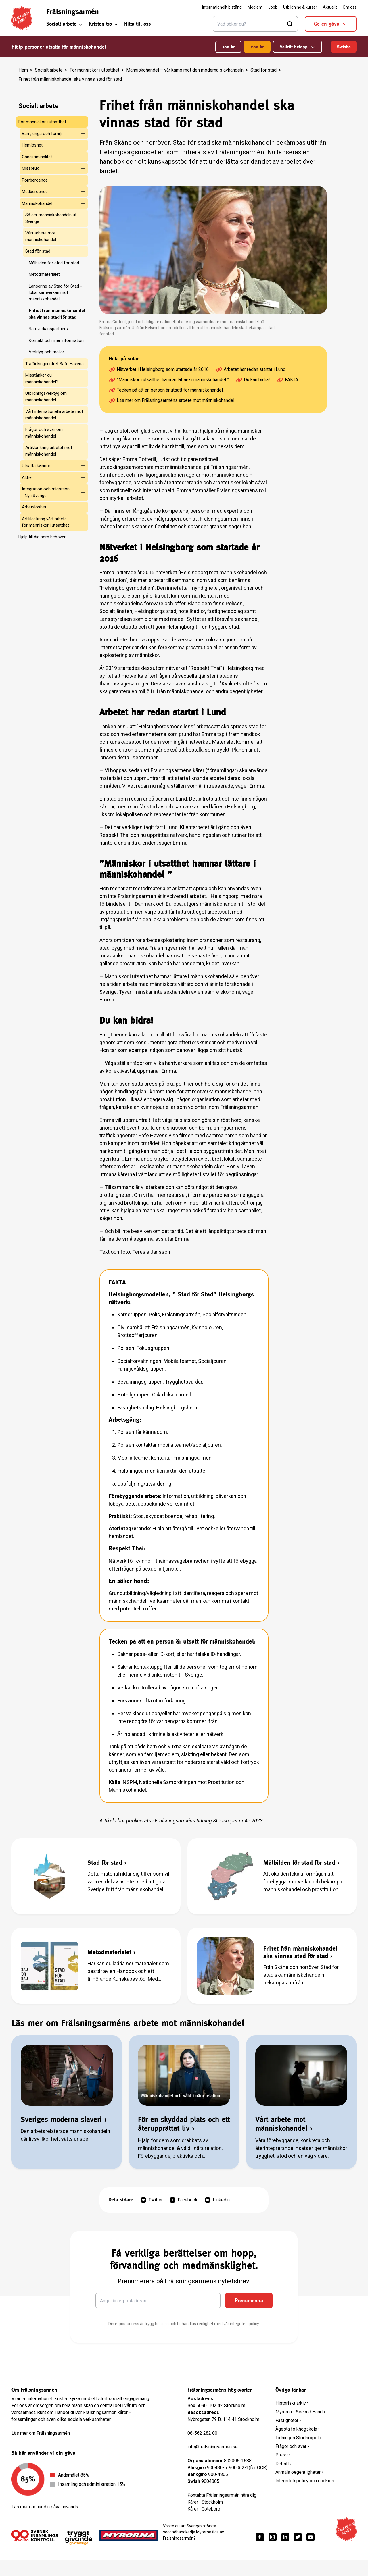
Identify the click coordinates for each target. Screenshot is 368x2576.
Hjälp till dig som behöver (42, 537)
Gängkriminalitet (37, 156)
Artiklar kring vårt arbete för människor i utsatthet (45, 522)
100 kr (228, 46)
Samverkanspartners (48, 328)
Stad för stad (263, 70)
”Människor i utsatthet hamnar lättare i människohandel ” (169, 379)
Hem (23, 70)
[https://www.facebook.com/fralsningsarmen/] (260, 2537)
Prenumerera (249, 2300)
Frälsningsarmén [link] (72, 11)
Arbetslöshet (34, 507)
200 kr (257, 46)
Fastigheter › (288, 2420)
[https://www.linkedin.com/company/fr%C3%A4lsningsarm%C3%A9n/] (285, 2537)
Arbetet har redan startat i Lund (250, 369)
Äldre (27, 477)
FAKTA (287, 379)
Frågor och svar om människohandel (44, 433)
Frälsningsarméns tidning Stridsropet (196, 1821)
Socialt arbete (64, 24)
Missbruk (30, 168)
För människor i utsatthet (94, 70)
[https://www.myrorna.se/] (128, 2535)
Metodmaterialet (44, 274)
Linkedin (217, 2200)
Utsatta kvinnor (36, 465)
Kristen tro (103, 24)
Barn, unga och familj (42, 133)
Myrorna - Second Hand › (300, 2412)
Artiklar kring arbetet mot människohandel (48, 451)
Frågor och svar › (292, 2446)
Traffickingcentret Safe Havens (54, 363)
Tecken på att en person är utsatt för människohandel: (166, 390)
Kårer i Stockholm (205, 2502)
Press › (282, 2455)
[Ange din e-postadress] (158, 2300)
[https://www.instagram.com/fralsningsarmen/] (273, 2537)
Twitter (152, 2200)
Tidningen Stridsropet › (298, 2437)
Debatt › (283, 2463)
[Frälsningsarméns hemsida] (22, 18)
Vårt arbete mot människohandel (40, 236)
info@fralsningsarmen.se (212, 2447)
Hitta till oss (137, 24)
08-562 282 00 (202, 2433)
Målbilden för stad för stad (54, 262)
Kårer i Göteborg (203, 2509)
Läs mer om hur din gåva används (45, 2507)
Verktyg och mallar (46, 351)
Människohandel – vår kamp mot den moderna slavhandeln (185, 70)
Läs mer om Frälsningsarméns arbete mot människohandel (171, 400)
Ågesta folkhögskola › (297, 2429)
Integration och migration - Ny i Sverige (46, 492)
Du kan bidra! (253, 379)
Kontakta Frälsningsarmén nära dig (221, 2495)
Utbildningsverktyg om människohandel (46, 396)
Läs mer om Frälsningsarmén (41, 2433)
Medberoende (35, 191)
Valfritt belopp (297, 46)
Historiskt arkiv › (291, 2403)
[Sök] (255, 24)
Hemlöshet (32, 145)
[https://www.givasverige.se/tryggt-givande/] (78, 2538)
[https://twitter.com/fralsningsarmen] (298, 2537)
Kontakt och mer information (56, 340)
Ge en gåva (330, 24)
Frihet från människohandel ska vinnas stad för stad (57, 314)
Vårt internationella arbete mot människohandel (54, 415)
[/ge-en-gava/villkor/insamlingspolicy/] (35, 2535)
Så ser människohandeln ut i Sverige (51, 218)
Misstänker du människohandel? (41, 378)
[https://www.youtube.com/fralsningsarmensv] (310, 2537)
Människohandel (37, 203)
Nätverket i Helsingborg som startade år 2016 (159, 369)
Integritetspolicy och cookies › (306, 2480)
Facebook (184, 2200)
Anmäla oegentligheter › (299, 2472)
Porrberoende (35, 180)
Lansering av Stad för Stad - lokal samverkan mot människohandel (55, 293)
